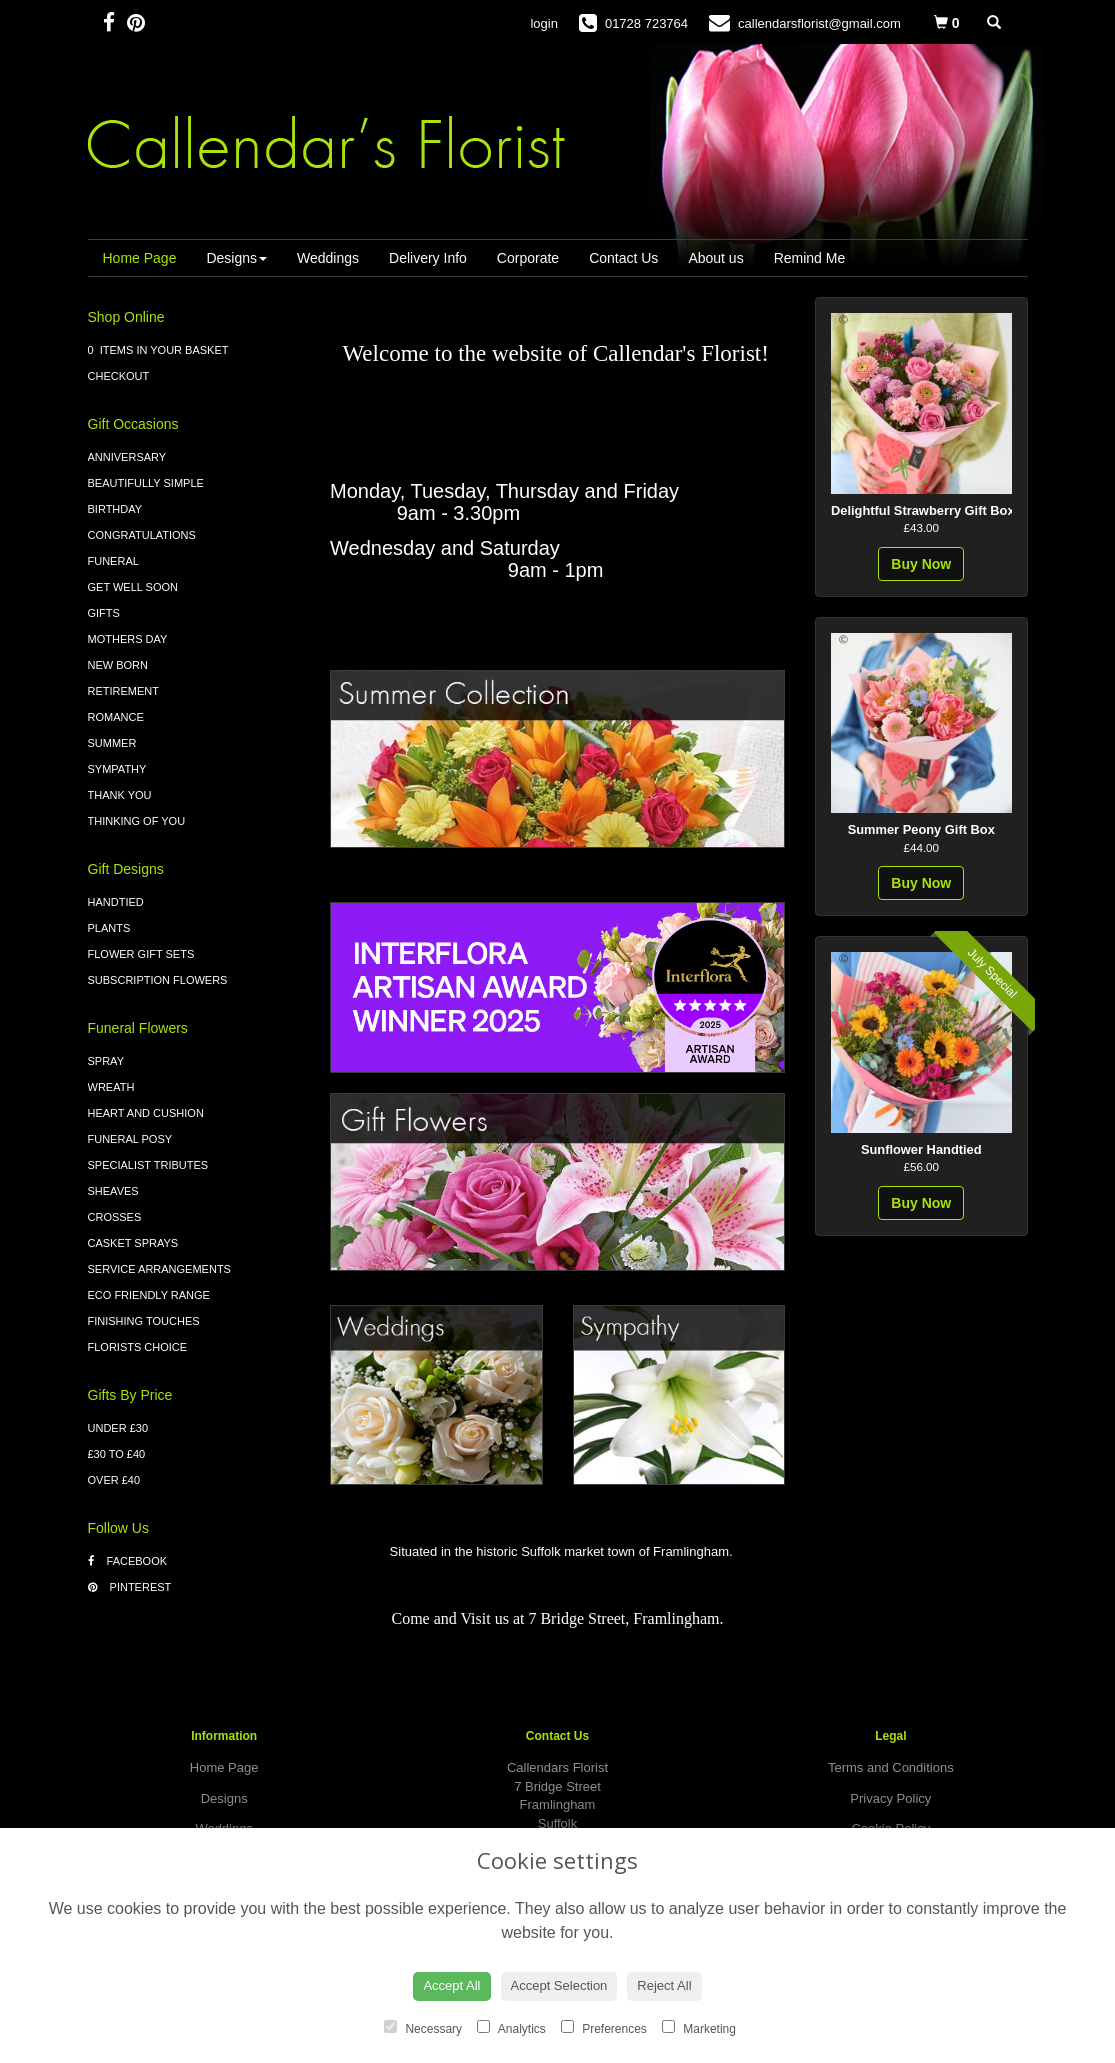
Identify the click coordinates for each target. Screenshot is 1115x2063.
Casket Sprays (133, 1243)
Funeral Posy (130, 1139)
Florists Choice (138, 1347)
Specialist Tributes (148, 1165)
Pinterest (130, 1587)
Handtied (116, 902)
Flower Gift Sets (141, 954)
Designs (236, 258)
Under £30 (118, 1428)
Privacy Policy (890, 1798)
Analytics (511, 2028)
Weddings (328, 258)
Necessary (423, 2028)
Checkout (119, 376)
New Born (118, 665)
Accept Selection (559, 1985)
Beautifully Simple (146, 483)
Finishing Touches (144, 1321)
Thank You (120, 795)
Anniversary (127, 457)
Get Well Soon (133, 587)
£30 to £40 (117, 1454)
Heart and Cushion (146, 1113)
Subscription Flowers (158, 980)
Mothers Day (128, 639)
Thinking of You (137, 821)
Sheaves (113, 1191)
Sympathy (117, 769)
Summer (112, 743)
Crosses (115, 1217)
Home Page (140, 258)
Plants (109, 928)
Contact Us (623, 258)
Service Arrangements (159, 1269)
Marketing (699, 2028)
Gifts (104, 613)
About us (715, 258)
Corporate (528, 258)
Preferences (604, 2028)
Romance (116, 717)
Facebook (128, 1561)
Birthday (115, 509)
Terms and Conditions (891, 1767)
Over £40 (114, 1480)
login (543, 23)
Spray (106, 1061)
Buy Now (921, 564)
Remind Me (810, 258)
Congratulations (142, 535)
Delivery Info (428, 258)
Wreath (111, 1087)
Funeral (113, 561)
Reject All (664, 1985)
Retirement (124, 691)
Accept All (451, 1985)
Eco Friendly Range (149, 1295)
